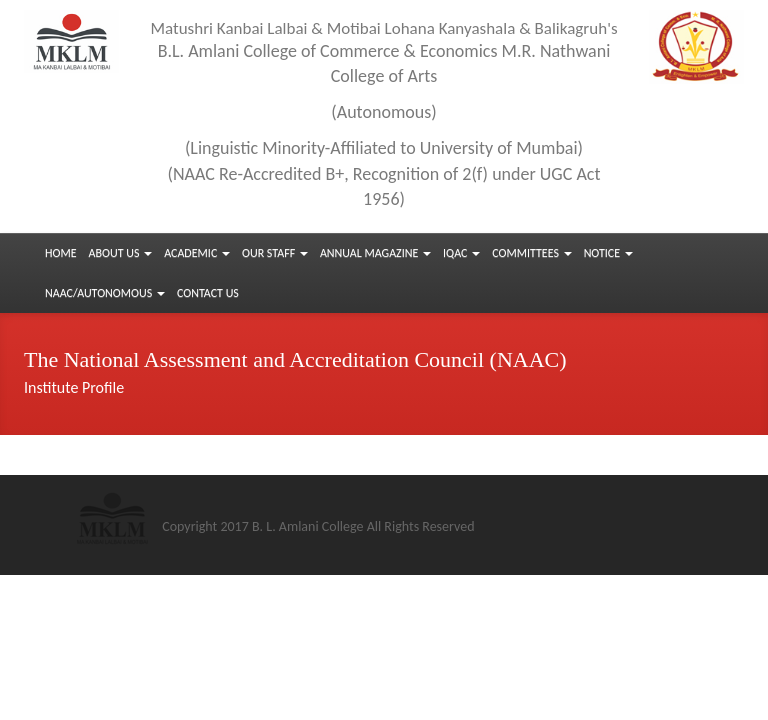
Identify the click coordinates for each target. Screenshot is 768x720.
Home (61, 253)
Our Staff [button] (275, 253)
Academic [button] (197, 253)
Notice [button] (608, 253)
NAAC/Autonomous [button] (105, 293)
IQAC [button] (461, 253)
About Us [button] (121, 253)
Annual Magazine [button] (375, 253)
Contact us (208, 293)
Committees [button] (531, 253)
